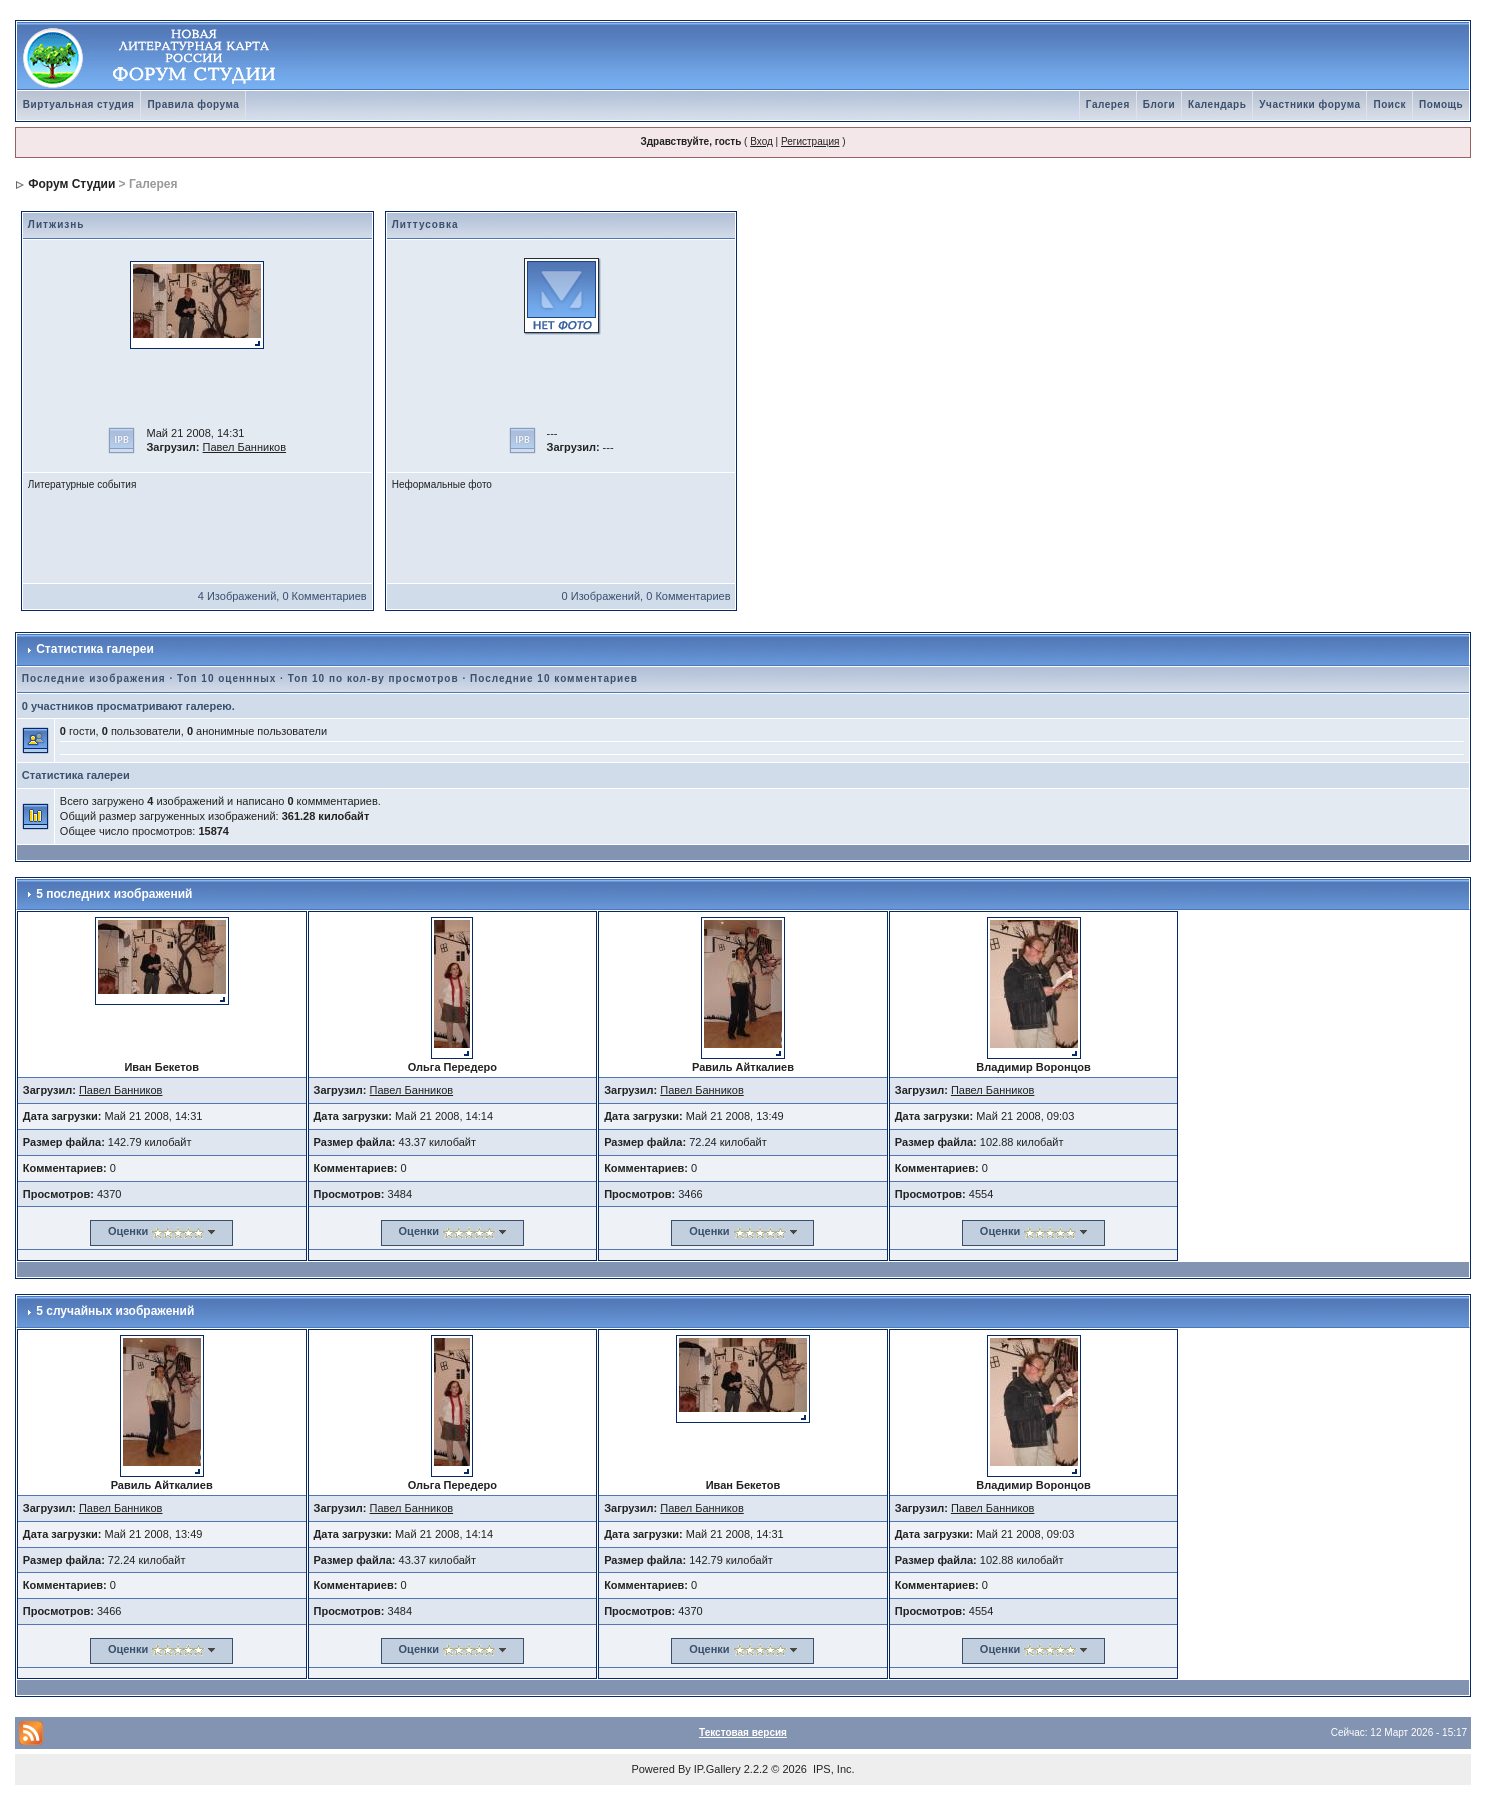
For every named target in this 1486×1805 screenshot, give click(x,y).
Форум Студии (71, 184)
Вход (761, 141)
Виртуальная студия (79, 104)
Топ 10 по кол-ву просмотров (373, 678)
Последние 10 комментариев (554, 678)
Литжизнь (56, 224)
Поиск (1389, 104)
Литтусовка (425, 224)
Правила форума (193, 104)
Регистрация (810, 141)
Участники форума (1309, 104)
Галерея (1108, 104)
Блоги (1159, 104)
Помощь (1441, 104)
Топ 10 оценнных (226, 678)
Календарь (1217, 104)
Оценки (128, 1231)
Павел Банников (245, 447)
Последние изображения (94, 678)
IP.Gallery (717, 1769)
